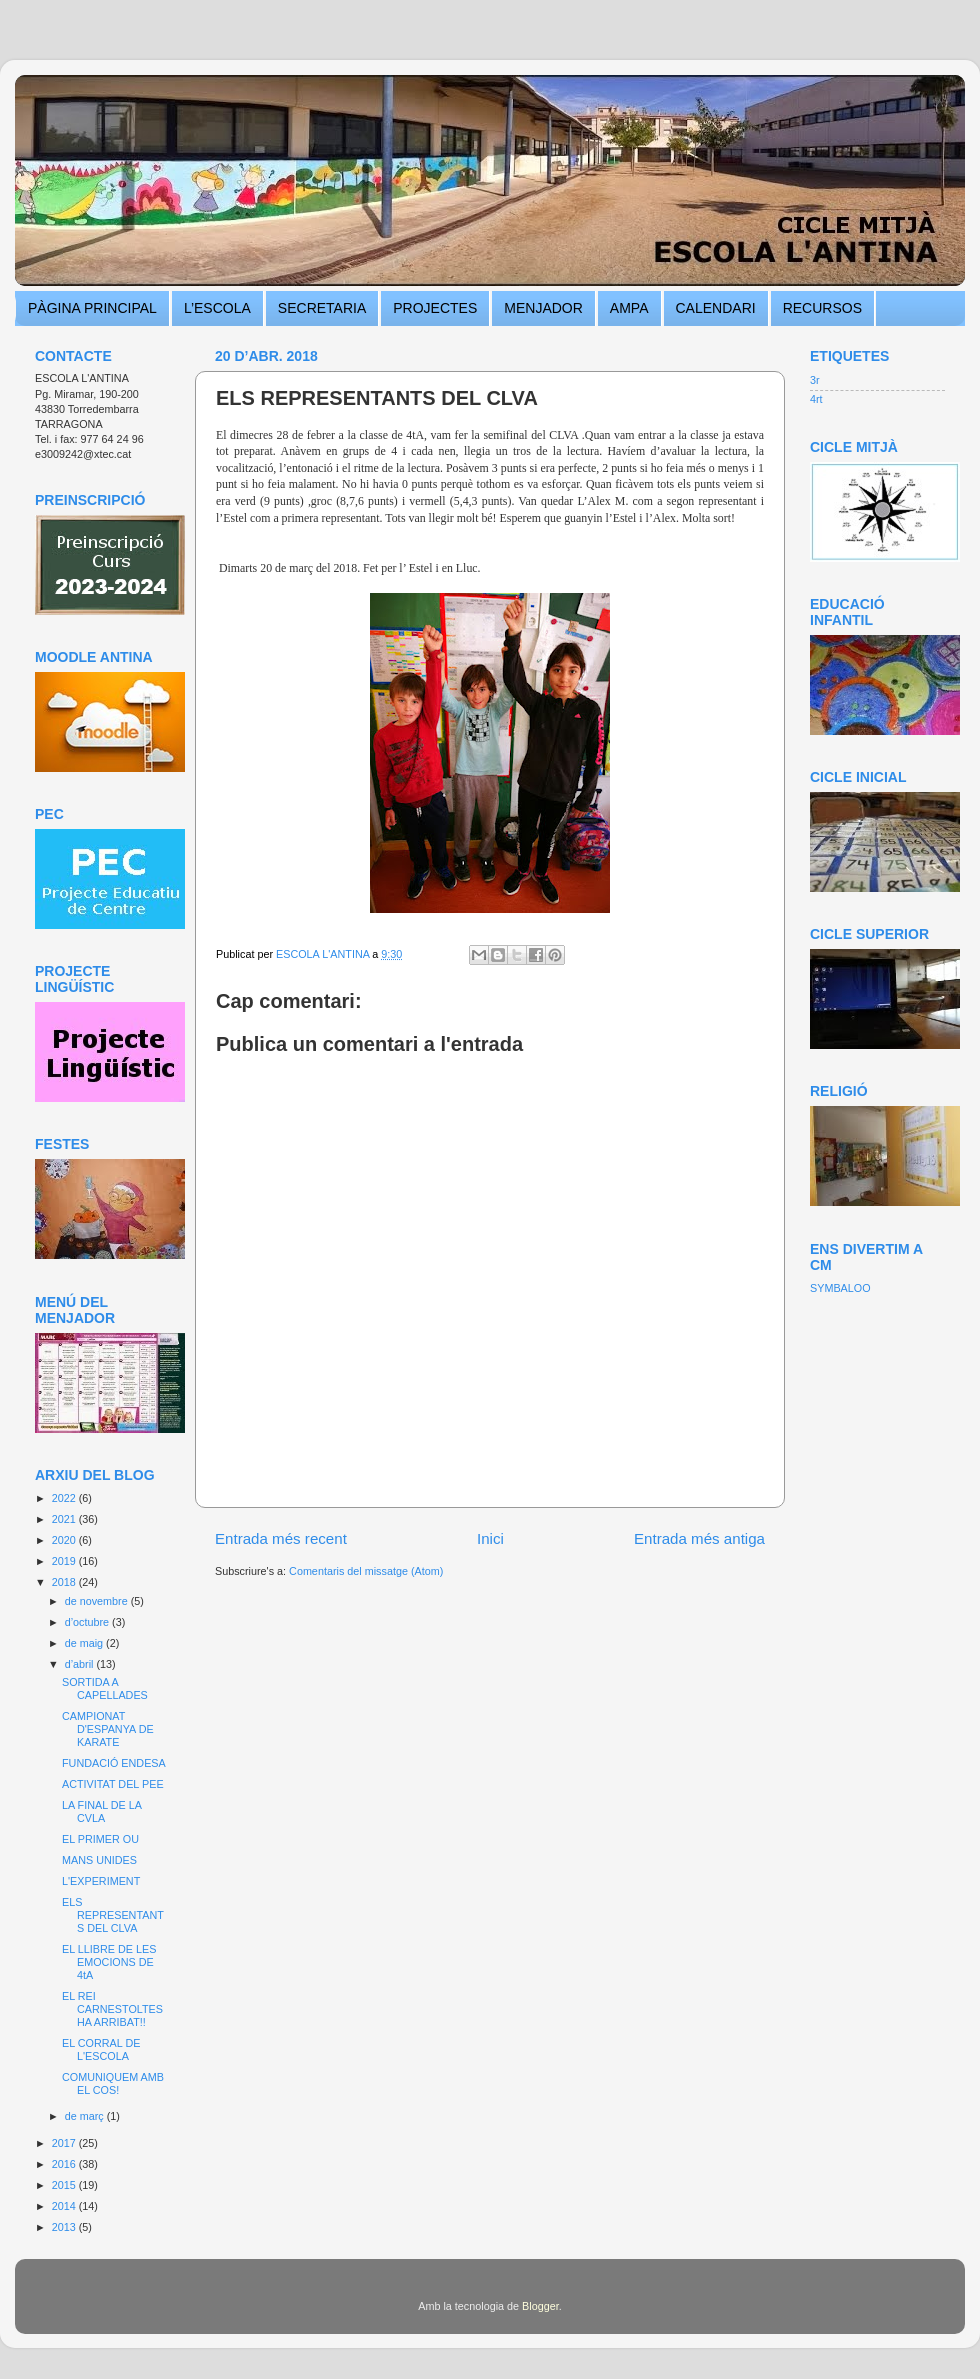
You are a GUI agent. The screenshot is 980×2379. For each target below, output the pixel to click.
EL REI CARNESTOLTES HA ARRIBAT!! (112, 2009)
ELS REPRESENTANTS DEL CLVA (113, 1915)
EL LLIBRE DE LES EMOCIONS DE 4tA (109, 1962)
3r (815, 380)
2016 (65, 2164)
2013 (65, 2227)
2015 (65, 2185)
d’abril (81, 1664)
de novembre (98, 1601)
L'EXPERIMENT (101, 1881)
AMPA (629, 308)
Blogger (540, 2306)
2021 (65, 1519)
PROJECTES (435, 308)
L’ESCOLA (217, 308)
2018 (65, 1582)
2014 (65, 2206)
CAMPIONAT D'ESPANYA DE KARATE (108, 1729)
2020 (65, 1540)
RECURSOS (822, 308)
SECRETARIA (322, 308)
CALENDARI (716, 308)
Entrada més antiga (699, 1538)
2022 (65, 1498)
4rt (816, 399)
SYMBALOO (840, 1288)
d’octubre (88, 1622)
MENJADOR (543, 308)
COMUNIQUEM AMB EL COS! (113, 2083)
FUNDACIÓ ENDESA (114, 1763)
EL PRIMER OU (100, 1839)
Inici (490, 1538)
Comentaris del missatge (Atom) (366, 1571)
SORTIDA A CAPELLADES (105, 1688)
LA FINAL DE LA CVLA (101, 1811)
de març (86, 2116)
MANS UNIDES (99, 1860)
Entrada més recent (281, 1538)
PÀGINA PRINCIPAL (92, 308)
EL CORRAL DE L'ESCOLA (101, 2049)
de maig (85, 1643)
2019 (65, 1561)
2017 (65, 2143)
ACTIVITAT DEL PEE (113, 1784)
